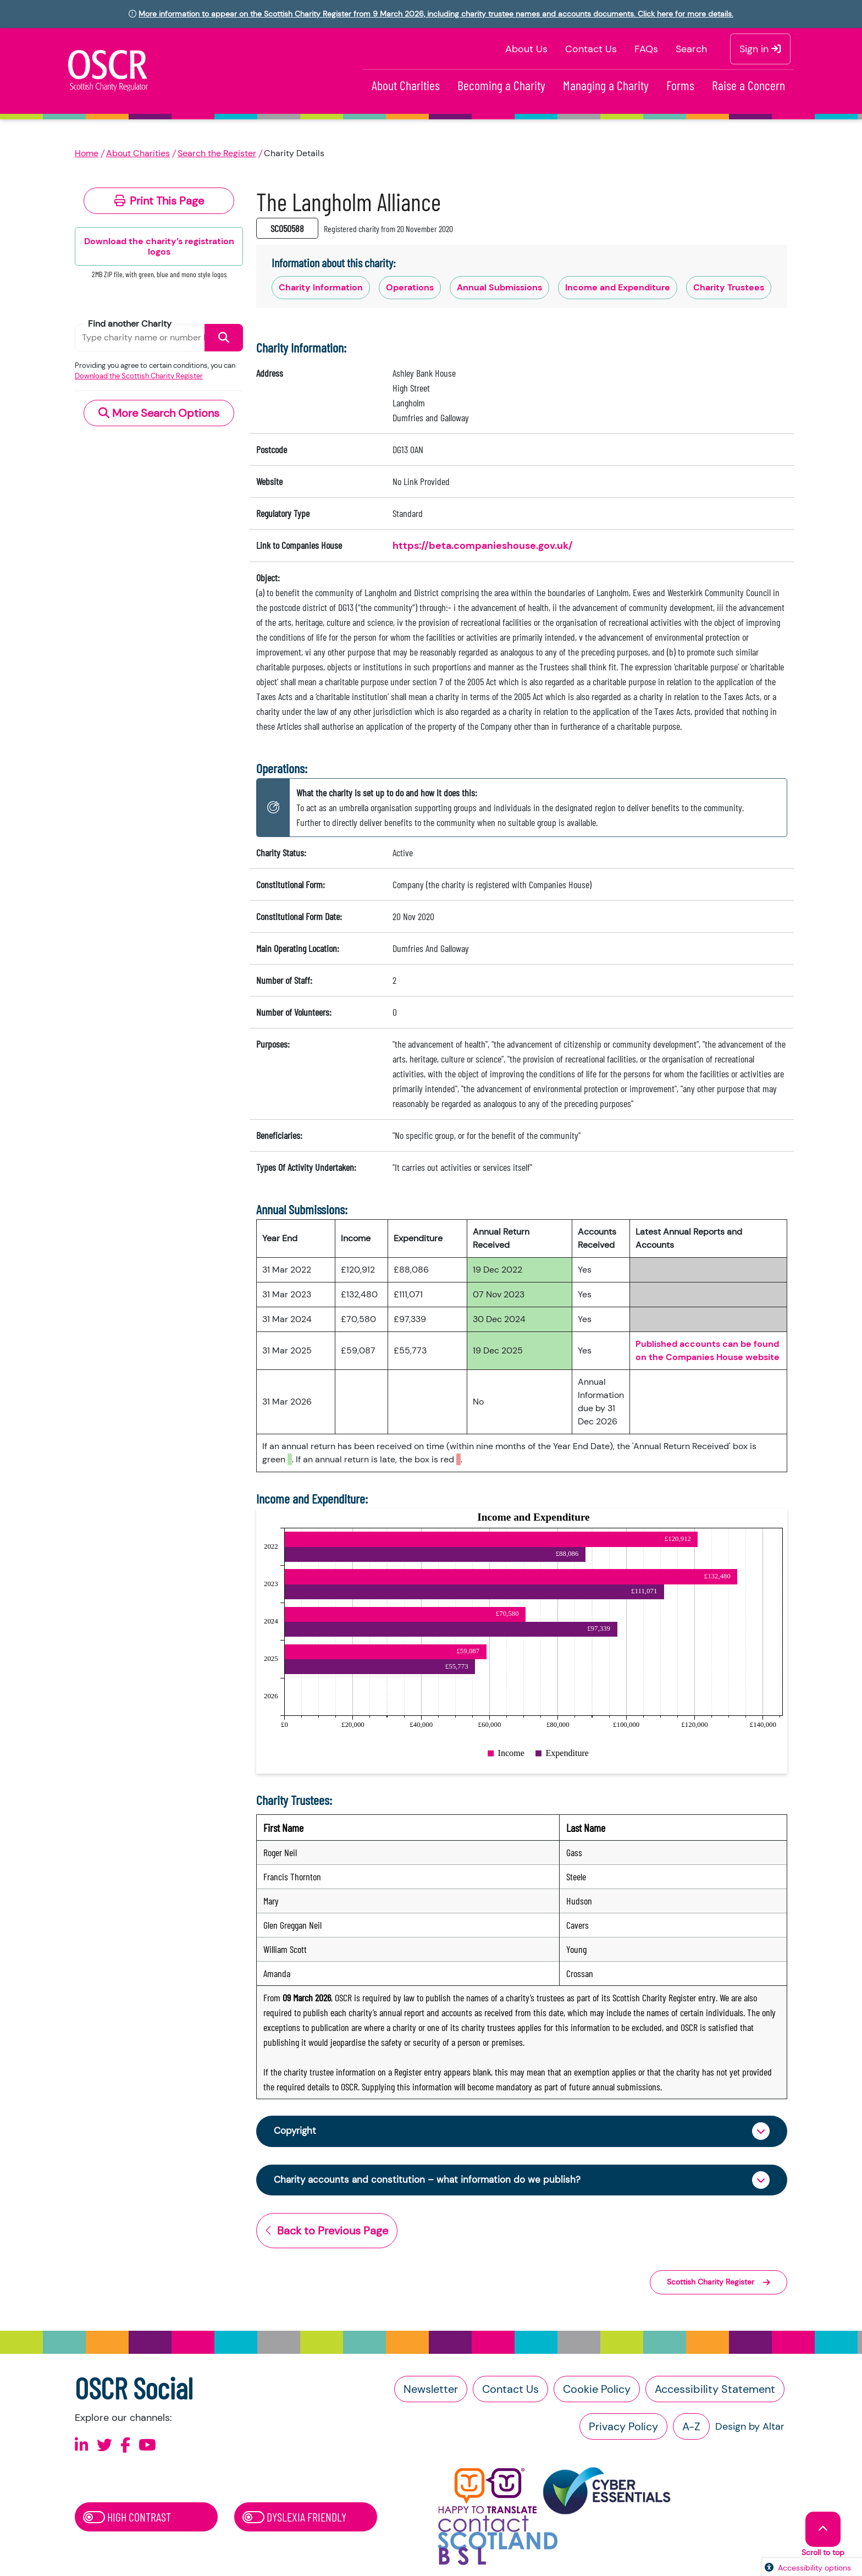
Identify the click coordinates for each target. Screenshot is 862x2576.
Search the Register (217, 153)
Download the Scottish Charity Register (139, 376)
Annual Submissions (499, 287)
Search (691, 49)
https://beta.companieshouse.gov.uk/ (483, 545)
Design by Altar (749, 2428)
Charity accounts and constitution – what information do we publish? (432, 2181)
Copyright (296, 2131)
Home (86, 153)
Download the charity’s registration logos (159, 246)
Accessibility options (814, 2568)
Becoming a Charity (501, 85)
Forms (680, 85)
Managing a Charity (606, 85)
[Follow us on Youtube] (147, 2447)
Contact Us (591, 49)
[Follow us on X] (104, 2447)
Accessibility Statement (715, 2391)
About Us (526, 49)
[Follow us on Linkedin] (82, 2447)
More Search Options (158, 413)
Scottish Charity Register (718, 2284)
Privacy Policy (623, 2428)
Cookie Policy (597, 2391)
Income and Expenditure (617, 287)
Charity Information (321, 287)
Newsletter (431, 2391)
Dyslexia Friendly (294, 2519)
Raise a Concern (748, 85)
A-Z (691, 2428)
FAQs (646, 49)
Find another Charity (130, 323)
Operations (410, 287)
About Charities (406, 85)
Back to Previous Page (327, 2233)
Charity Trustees (728, 287)
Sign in (760, 49)
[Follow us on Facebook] (125, 2447)
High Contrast (127, 2519)
